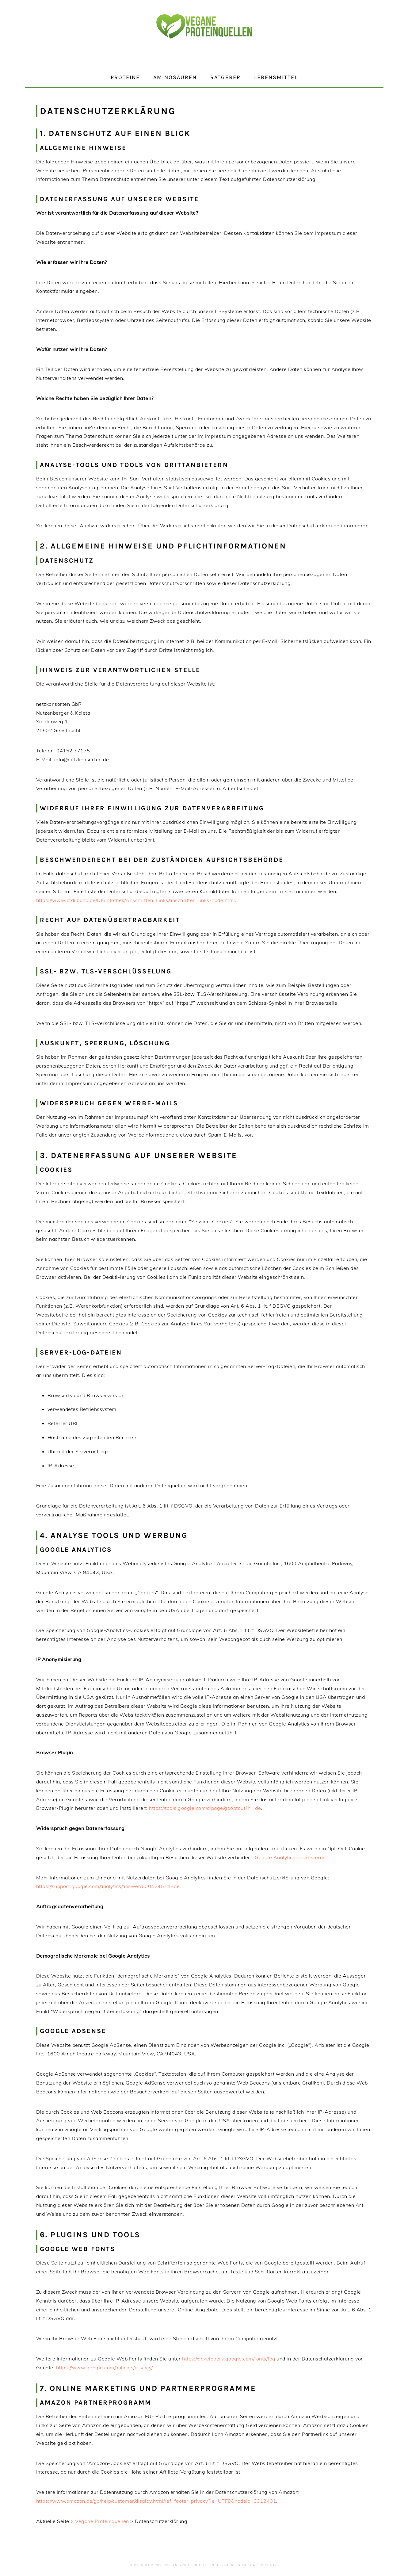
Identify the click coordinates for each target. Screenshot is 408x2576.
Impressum (235, 2565)
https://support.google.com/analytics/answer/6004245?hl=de (108, 1886)
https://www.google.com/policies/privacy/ (104, 2367)
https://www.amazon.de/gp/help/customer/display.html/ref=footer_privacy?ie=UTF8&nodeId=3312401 (156, 2501)
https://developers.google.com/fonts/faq (228, 2359)
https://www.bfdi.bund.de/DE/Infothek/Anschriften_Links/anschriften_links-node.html (135, 900)
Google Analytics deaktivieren (290, 1857)
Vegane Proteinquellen (204, 33)
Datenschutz (263, 2565)
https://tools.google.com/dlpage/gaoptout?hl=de (205, 1808)
